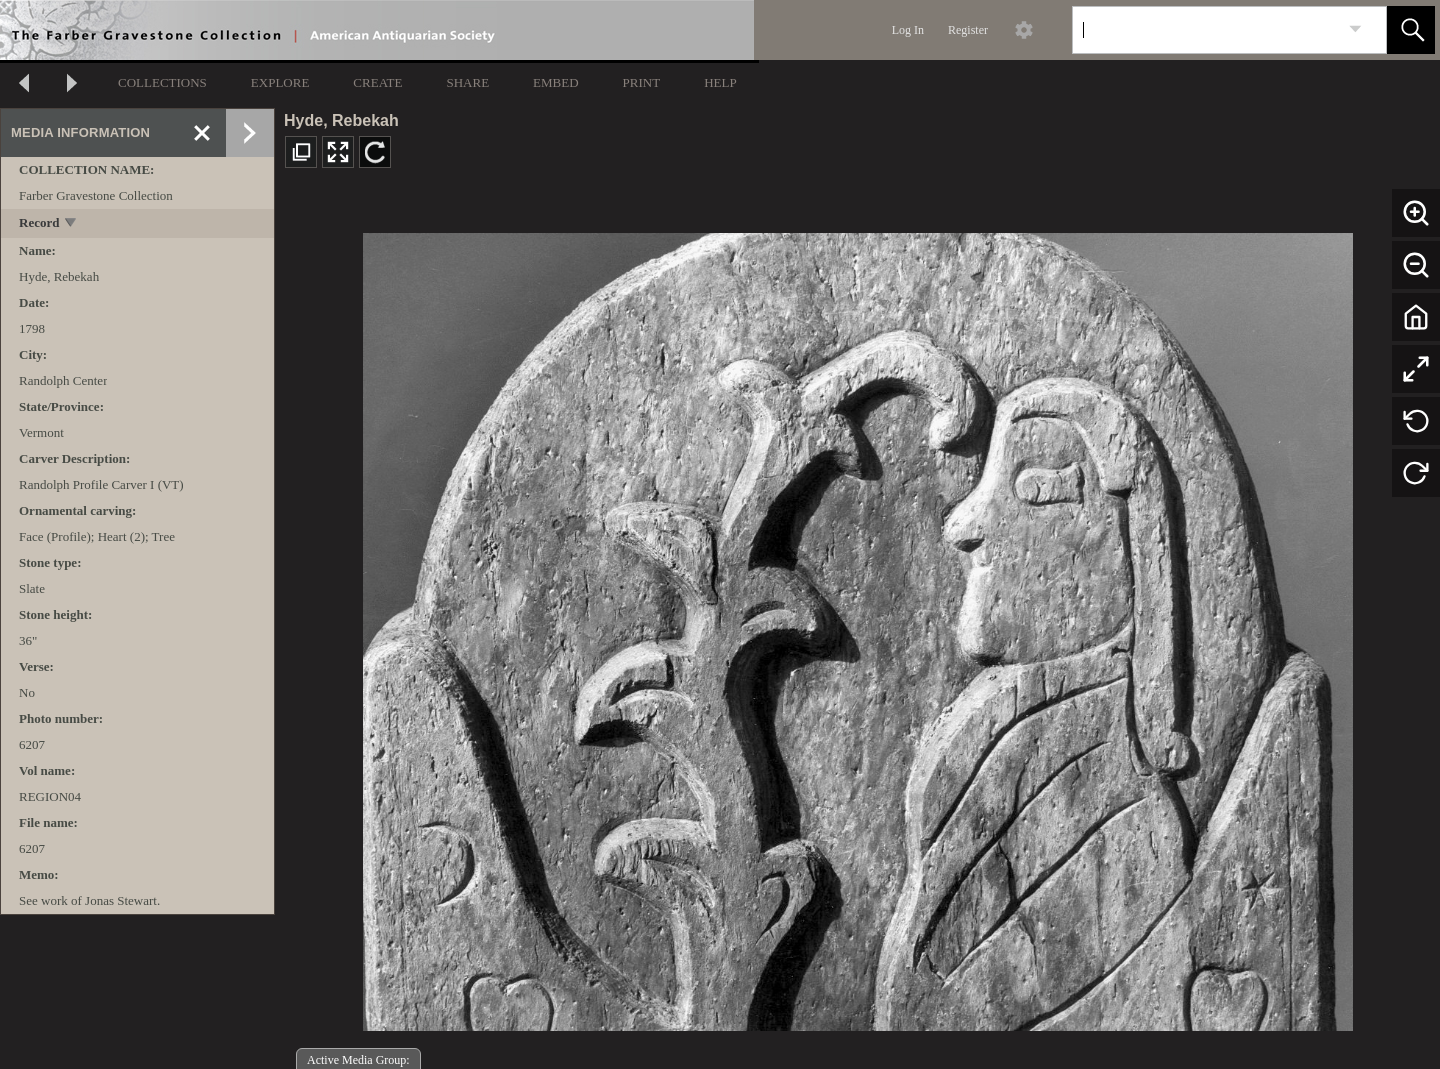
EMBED (556, 82)
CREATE (377, 82)
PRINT (642, 82)
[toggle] (71, 224)
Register (968, 30)
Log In (908, 30)
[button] (1411, 30)
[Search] (1206, 30)
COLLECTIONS (162, 82)
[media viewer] (857, 626)
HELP (720, 82)
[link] (1355, 29)
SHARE (467, 82)
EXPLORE (280, 82)
